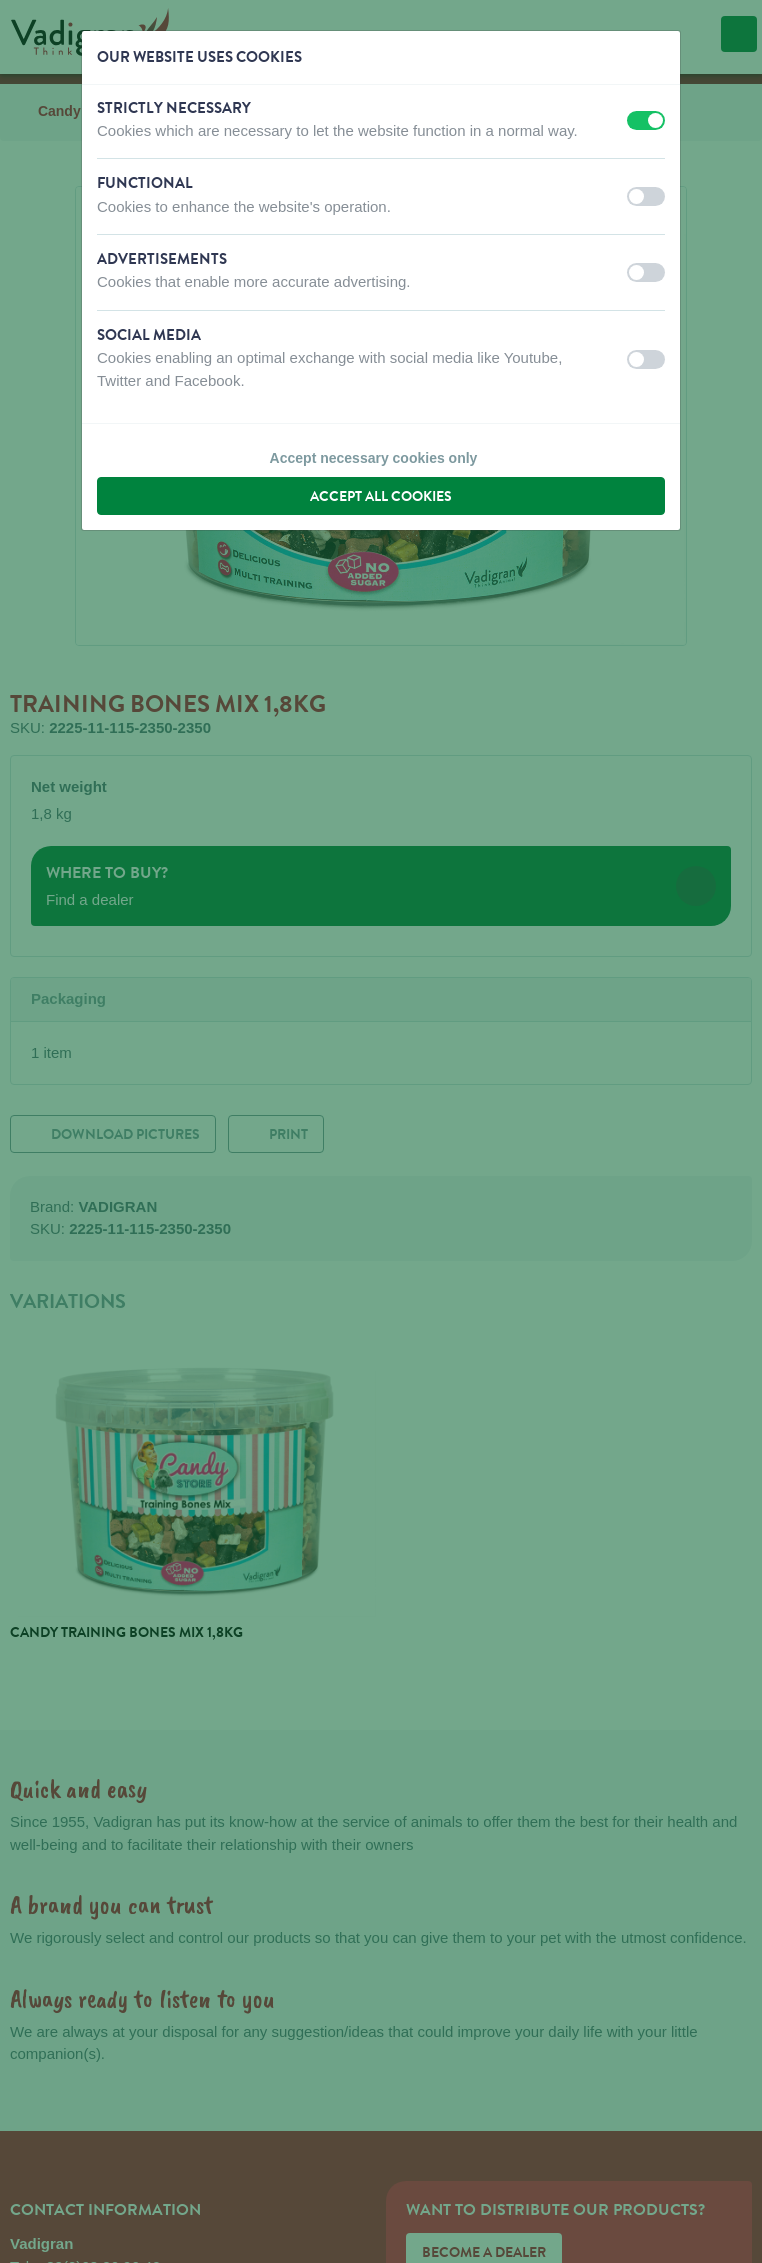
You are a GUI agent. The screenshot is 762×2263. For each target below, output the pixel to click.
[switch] (646, 120)
